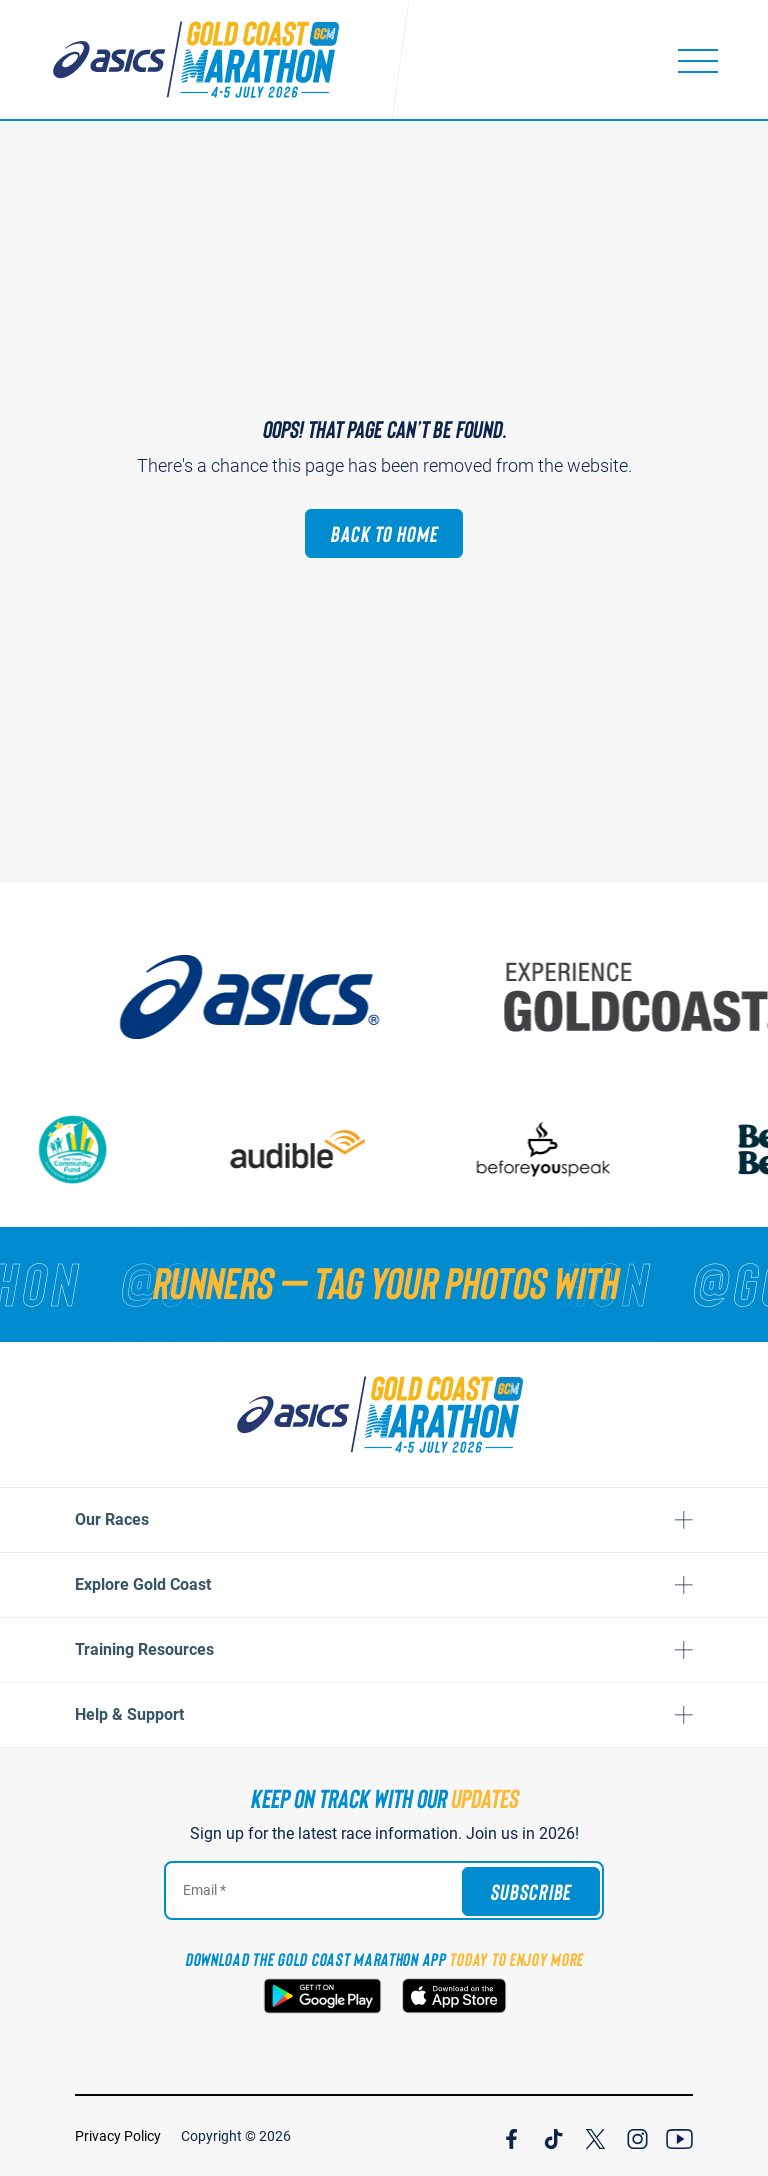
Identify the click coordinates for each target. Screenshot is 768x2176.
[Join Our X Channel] (595, 2136)
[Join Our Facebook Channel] (511, 2136)
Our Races (112, 1519)
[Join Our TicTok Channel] (553, 2136)
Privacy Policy (118, 2136)
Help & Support (129, 1714)
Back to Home (384, 533)
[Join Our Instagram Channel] (637, 2136)
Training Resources (144, 1649)
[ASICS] (329, 997)
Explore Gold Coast (143, 1584)
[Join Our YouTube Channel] (679, 2136)
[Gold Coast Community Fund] (123, 1149)
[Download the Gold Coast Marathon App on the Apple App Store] (454, 1996)
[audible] (350, 1149)
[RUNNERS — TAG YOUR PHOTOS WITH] (384, 1282)
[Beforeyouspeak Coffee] (595, 1149)
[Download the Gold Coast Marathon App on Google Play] (322, 1996)
